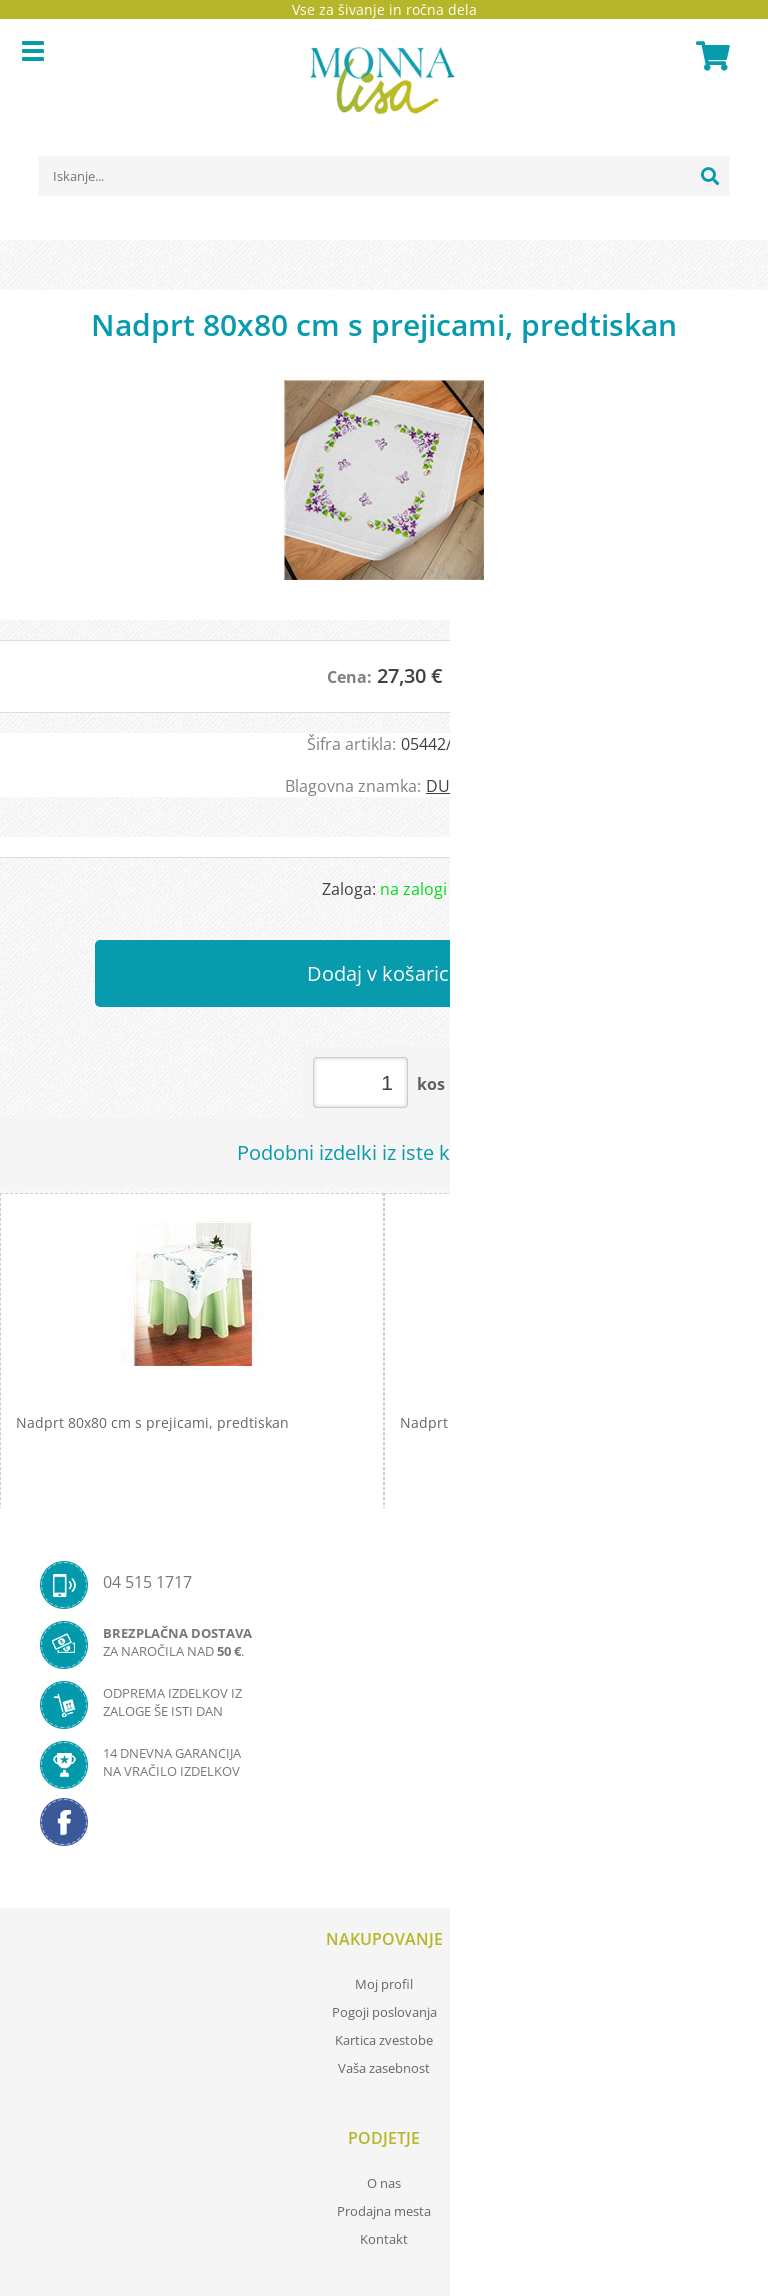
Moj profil (384, 1984)
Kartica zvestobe (384, 2040)
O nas (384, 2183)
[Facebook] (384, 1828)
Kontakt (384, 2239)
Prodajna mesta (384, 2211)
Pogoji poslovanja (384, 2012)
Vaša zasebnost (384, 2068)
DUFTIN (454, 786)
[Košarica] (710, 56)
